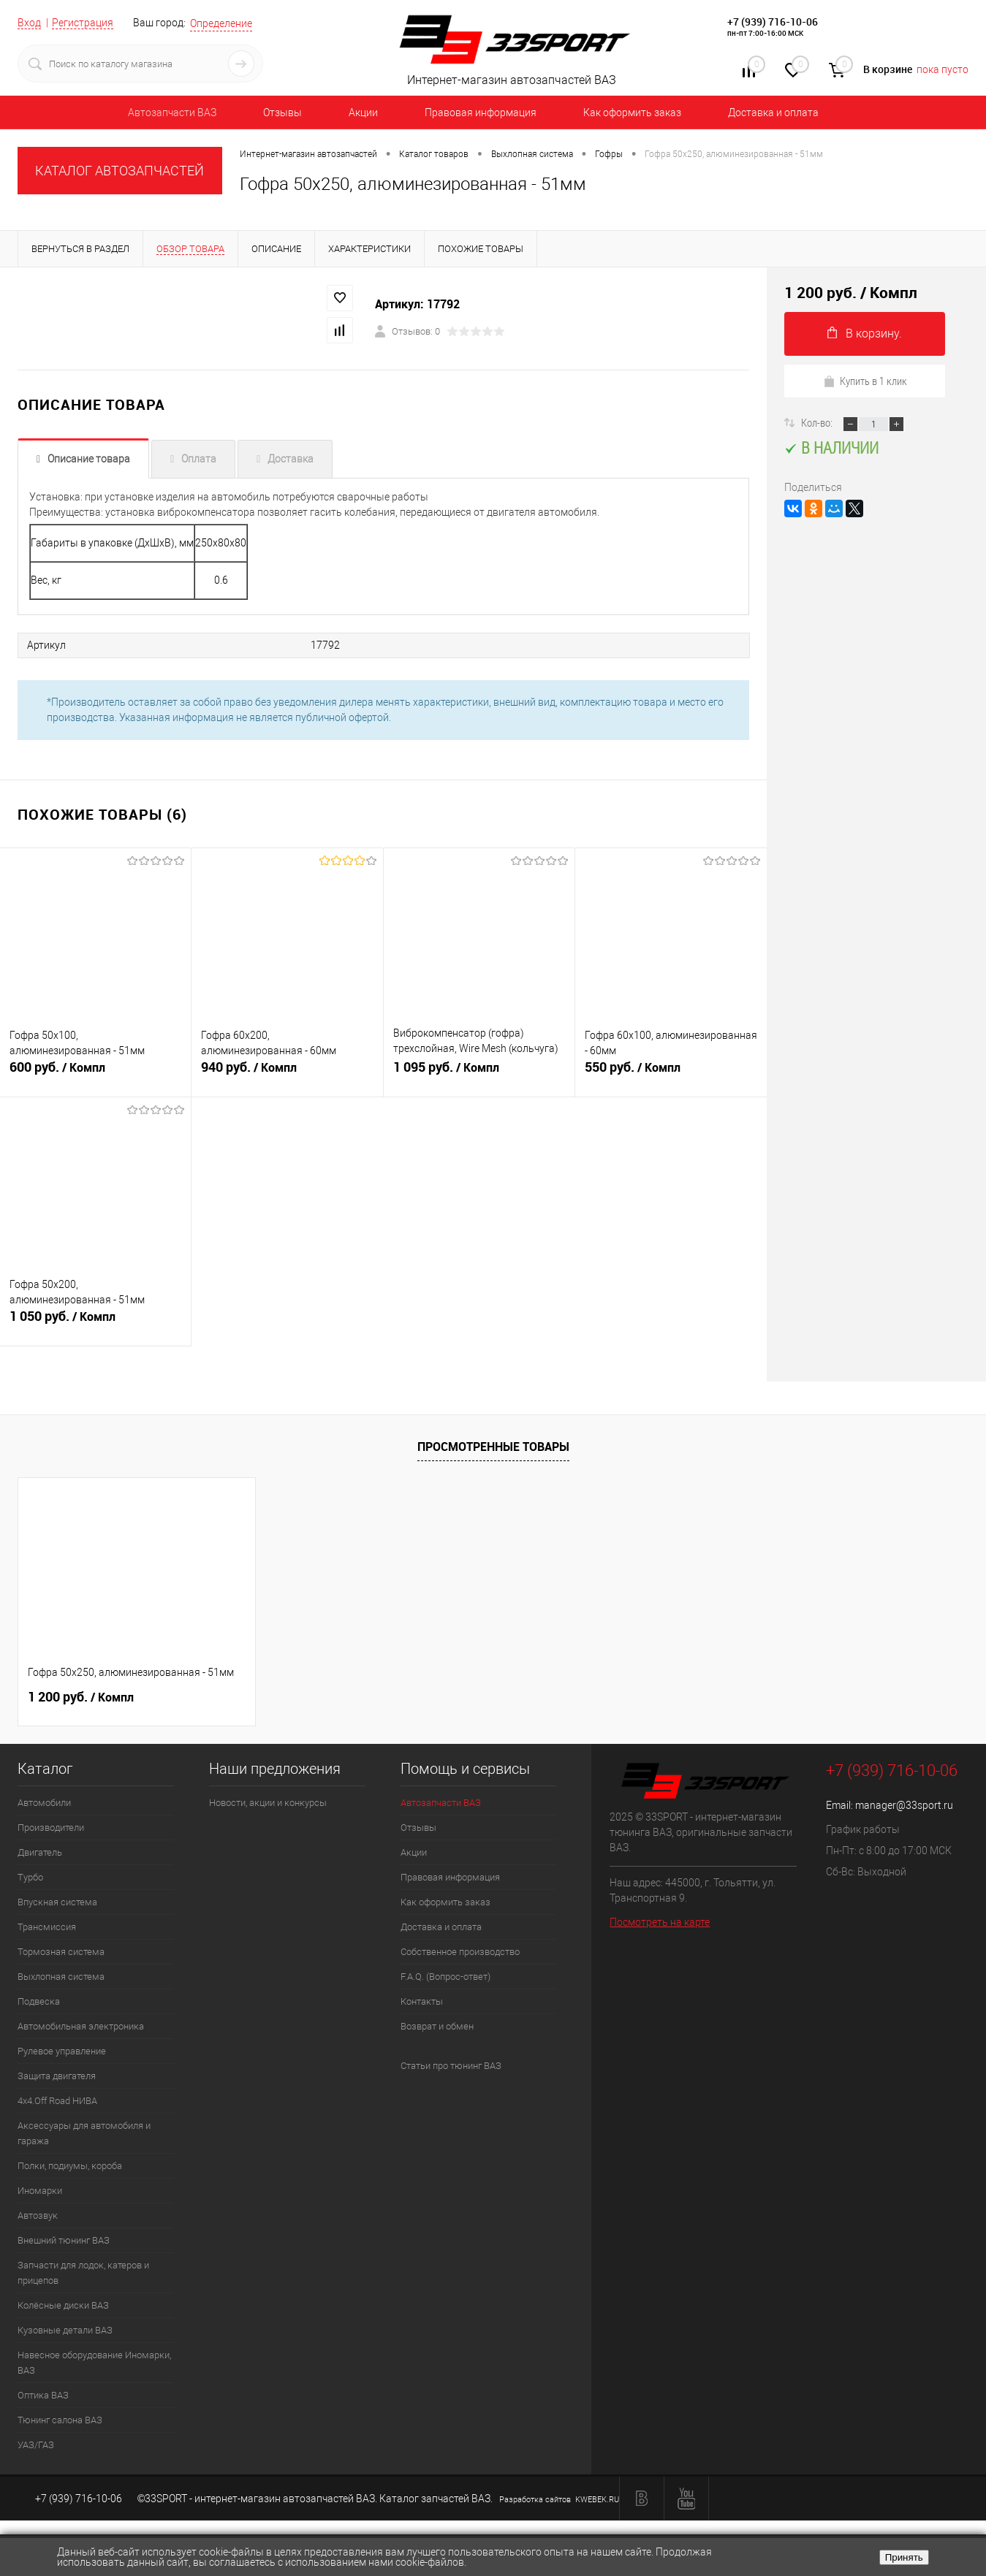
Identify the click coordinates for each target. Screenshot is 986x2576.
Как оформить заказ (632, 112)
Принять (904, 2557)
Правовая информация (480, 112)
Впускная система (57, 1902)
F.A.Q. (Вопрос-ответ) (445, 1976)
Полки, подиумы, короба (70, 2165)
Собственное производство (460, 1951)
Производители (51, 1827)
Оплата (198, 459)
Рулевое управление (62, 2051)
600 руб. (95, 1073)
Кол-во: (818, 422)
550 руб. (671, 1073)
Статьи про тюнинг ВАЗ (451, 2065)
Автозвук (38, 2215)
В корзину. (864, 333)
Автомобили (44, 1802)
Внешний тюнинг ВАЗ (64, 2240)
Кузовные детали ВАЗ (65, 2330)
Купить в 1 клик (865, 380)
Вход (29, 22)
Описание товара (89, 459)
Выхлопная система (61, 1976)
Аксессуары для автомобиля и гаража (84, 2133)
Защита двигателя (57, 2075)
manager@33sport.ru (904, 1805)
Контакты (422, 2001)
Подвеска (39, 2001)
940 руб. (287, 1073)
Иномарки (40, 2190)
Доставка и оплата (773, 112)
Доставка (291, 459)
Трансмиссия (47, 1926)
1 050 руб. (95, 1322)
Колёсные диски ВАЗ (63, 2305)
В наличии (831, 447)
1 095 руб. (479, 1073)
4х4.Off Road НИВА (57, 2100)
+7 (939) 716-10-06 (772, 21)
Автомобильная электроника (81, 2026)
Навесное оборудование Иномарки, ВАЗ (94, 2363)
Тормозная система (61, 1951)
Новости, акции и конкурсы (268, 1802)
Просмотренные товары (493, 1446)
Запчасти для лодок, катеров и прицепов (83, 2273)
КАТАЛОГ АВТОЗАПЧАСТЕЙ (119, 170)
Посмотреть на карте (660, 1922)
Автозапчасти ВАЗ (172, 112)
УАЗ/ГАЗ (36, 2444)
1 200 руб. (81, 1697)
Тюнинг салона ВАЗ (60, 2420)
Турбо (30, 1877)
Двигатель (40, 1852)
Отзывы (282, 112)
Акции (363, 112)
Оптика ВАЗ (43, 2395)
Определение (221, 23)
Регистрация (82, 22)
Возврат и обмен (437, 2026)
